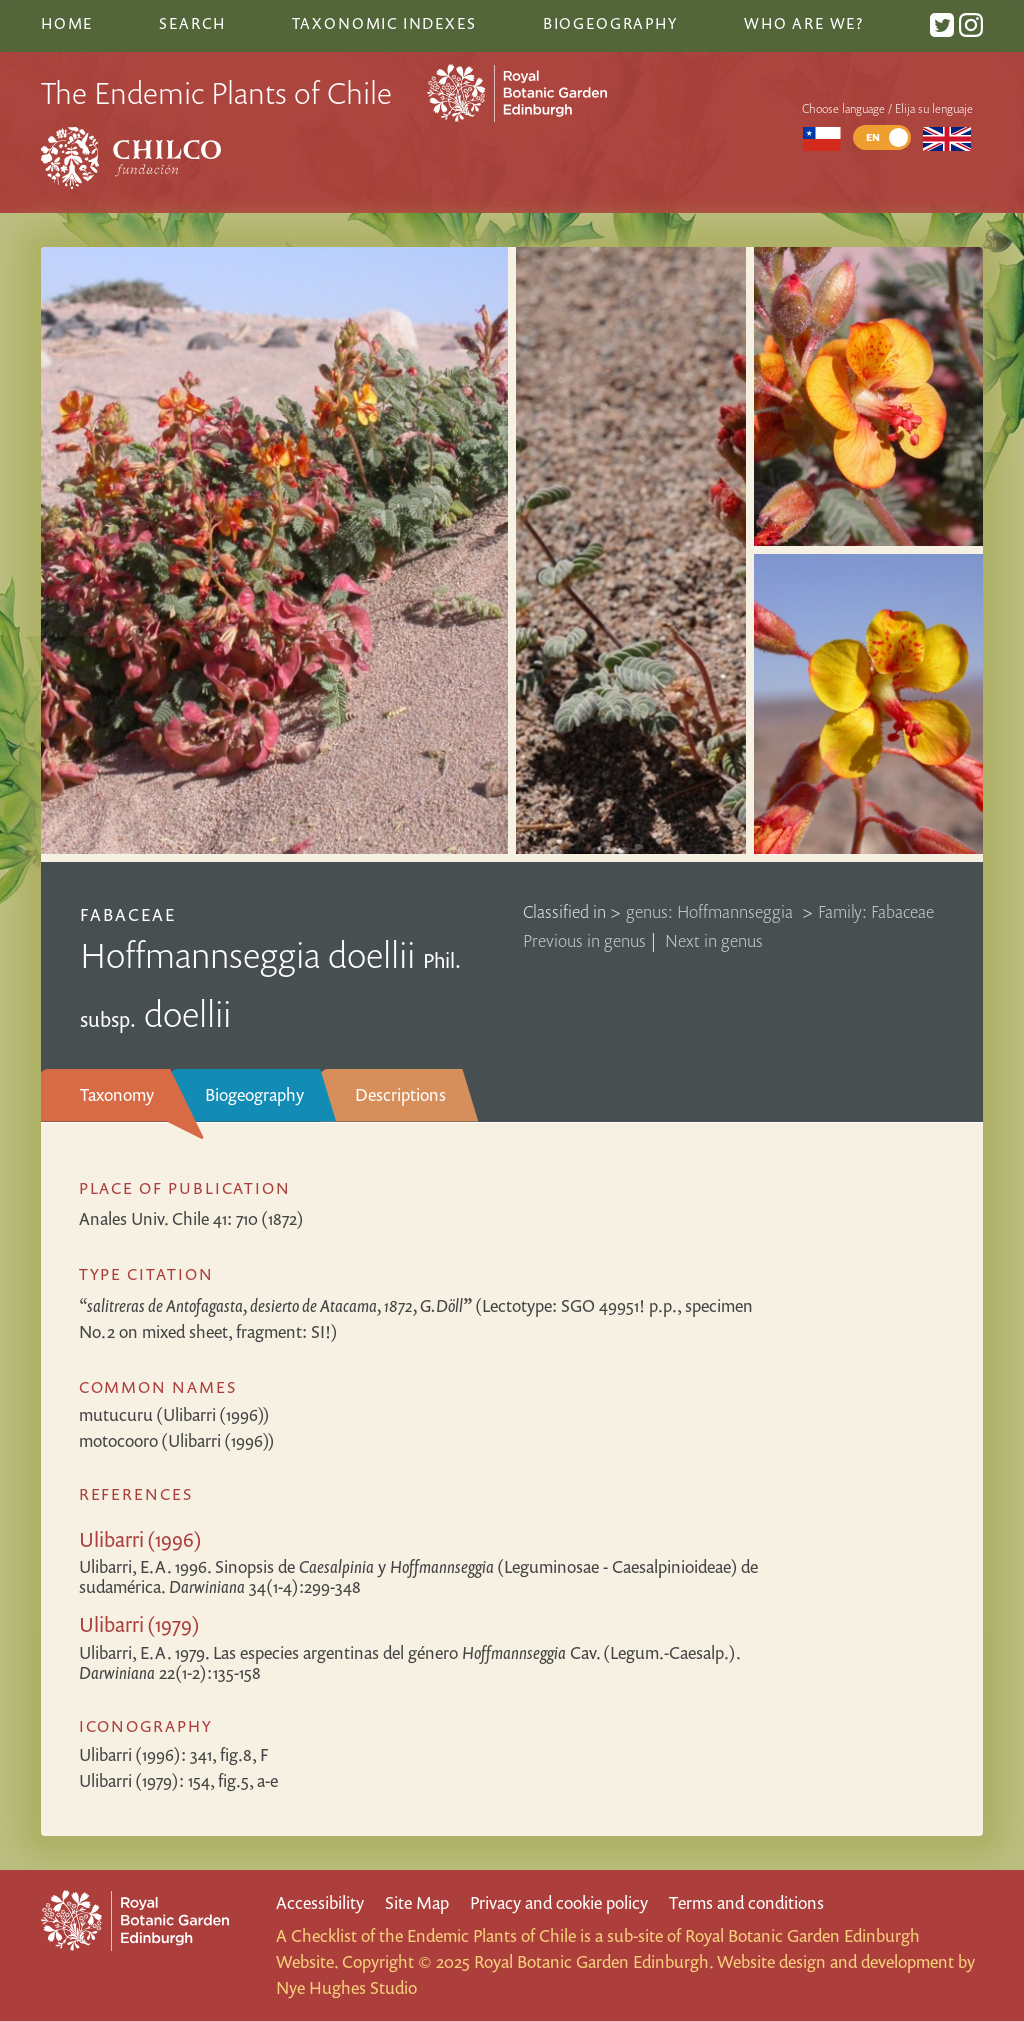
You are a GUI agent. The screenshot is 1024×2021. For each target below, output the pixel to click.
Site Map (417, 1902)
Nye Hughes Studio (346, 1987)
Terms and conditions (746, 1902)
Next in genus (714, 940)
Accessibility (320, 1902)
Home (67, 23)
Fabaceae (128, 914)
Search (192, 23)
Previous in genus (584, 940)
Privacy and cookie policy (559, 1902)
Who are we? (804, 23)
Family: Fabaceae (876, 911)
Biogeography (254, 1094)
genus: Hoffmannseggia (711, 911)
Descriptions (400, 1094)
